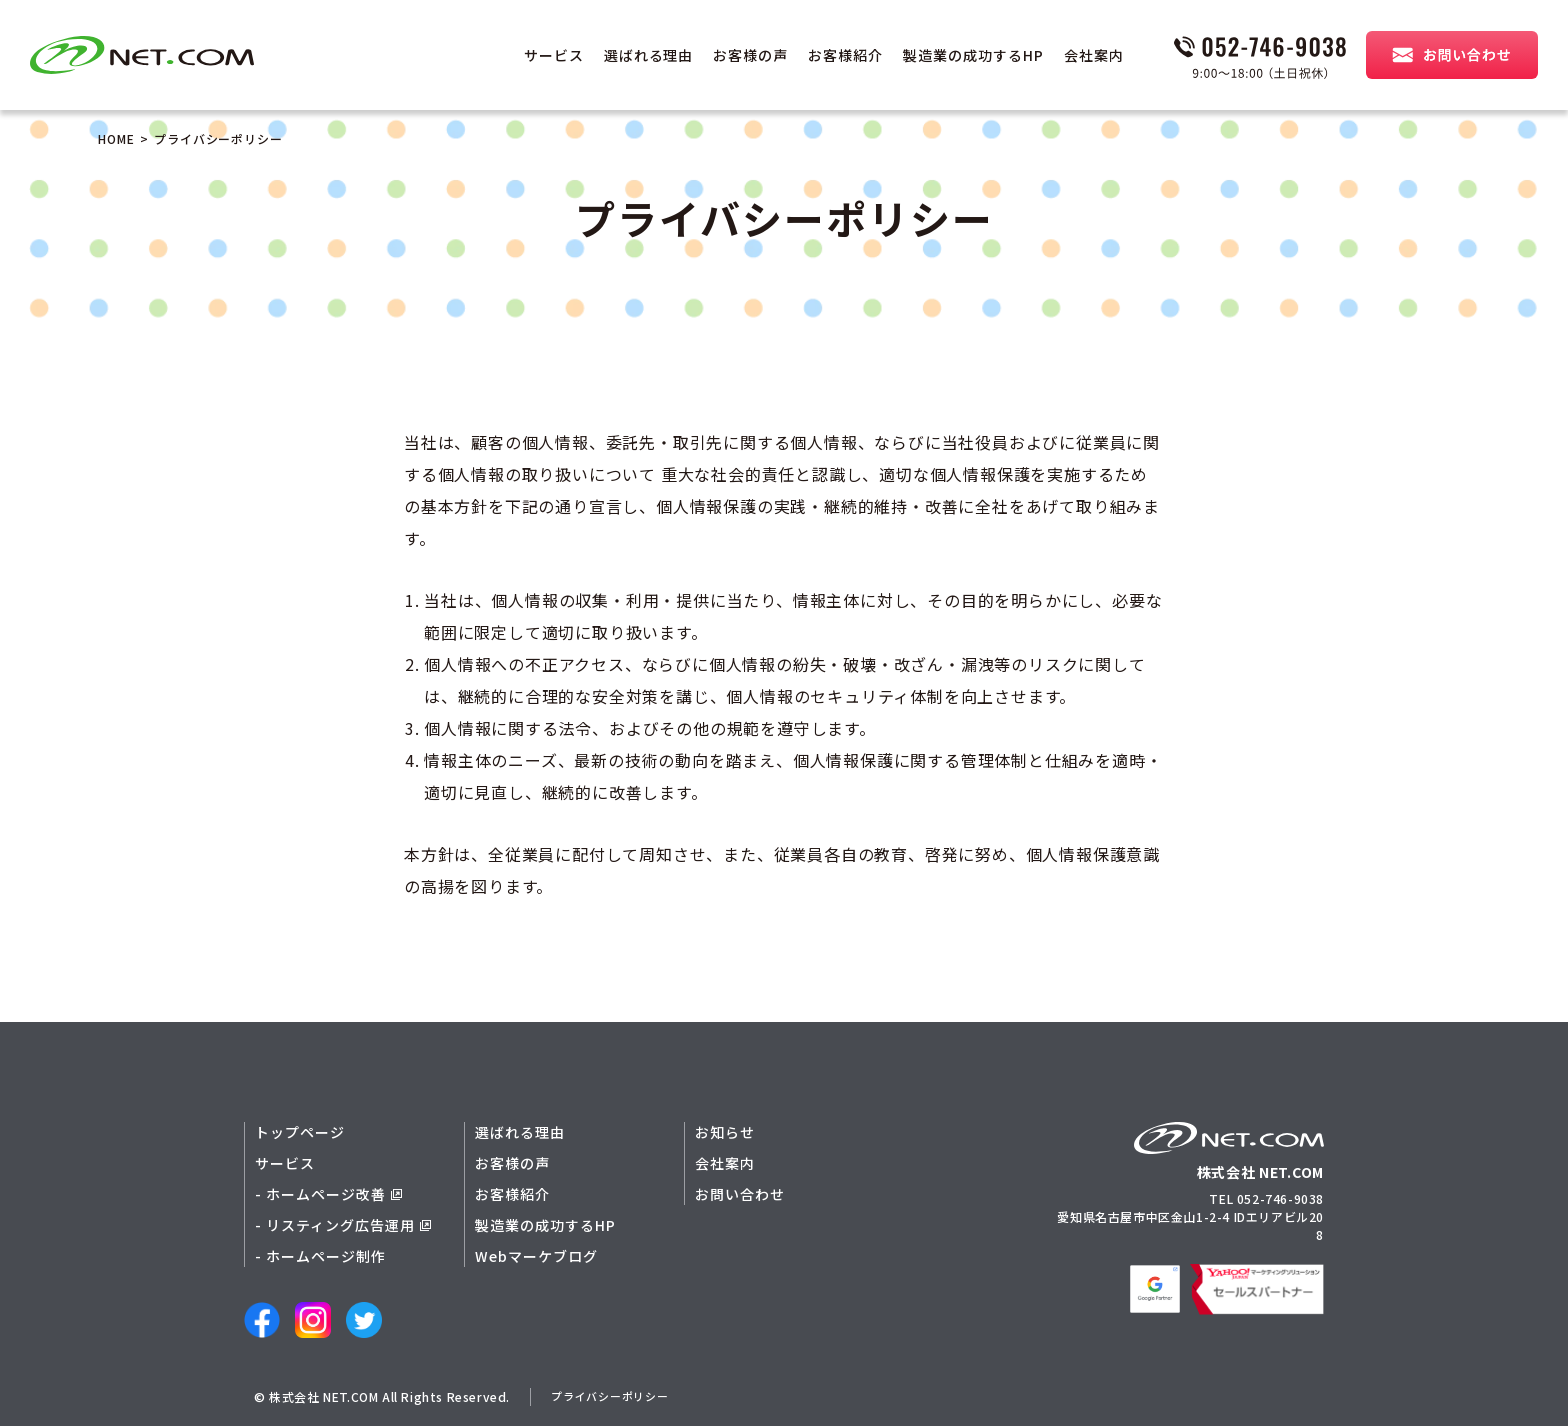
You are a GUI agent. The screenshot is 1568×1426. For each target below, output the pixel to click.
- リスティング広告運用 (343, 1225)
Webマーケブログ (536, 1256)
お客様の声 (750, 55)
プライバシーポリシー (615, 1396)
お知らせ (725, 1132)
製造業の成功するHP (973, 55)
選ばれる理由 (649, 55)
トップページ (300, 1132)
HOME (116, 138)
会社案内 (1094, 55)
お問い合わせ (740, 1194)
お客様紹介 (845, 55)
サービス (554, 55)
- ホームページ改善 (328, 1194)
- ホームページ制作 (320, 1256)
